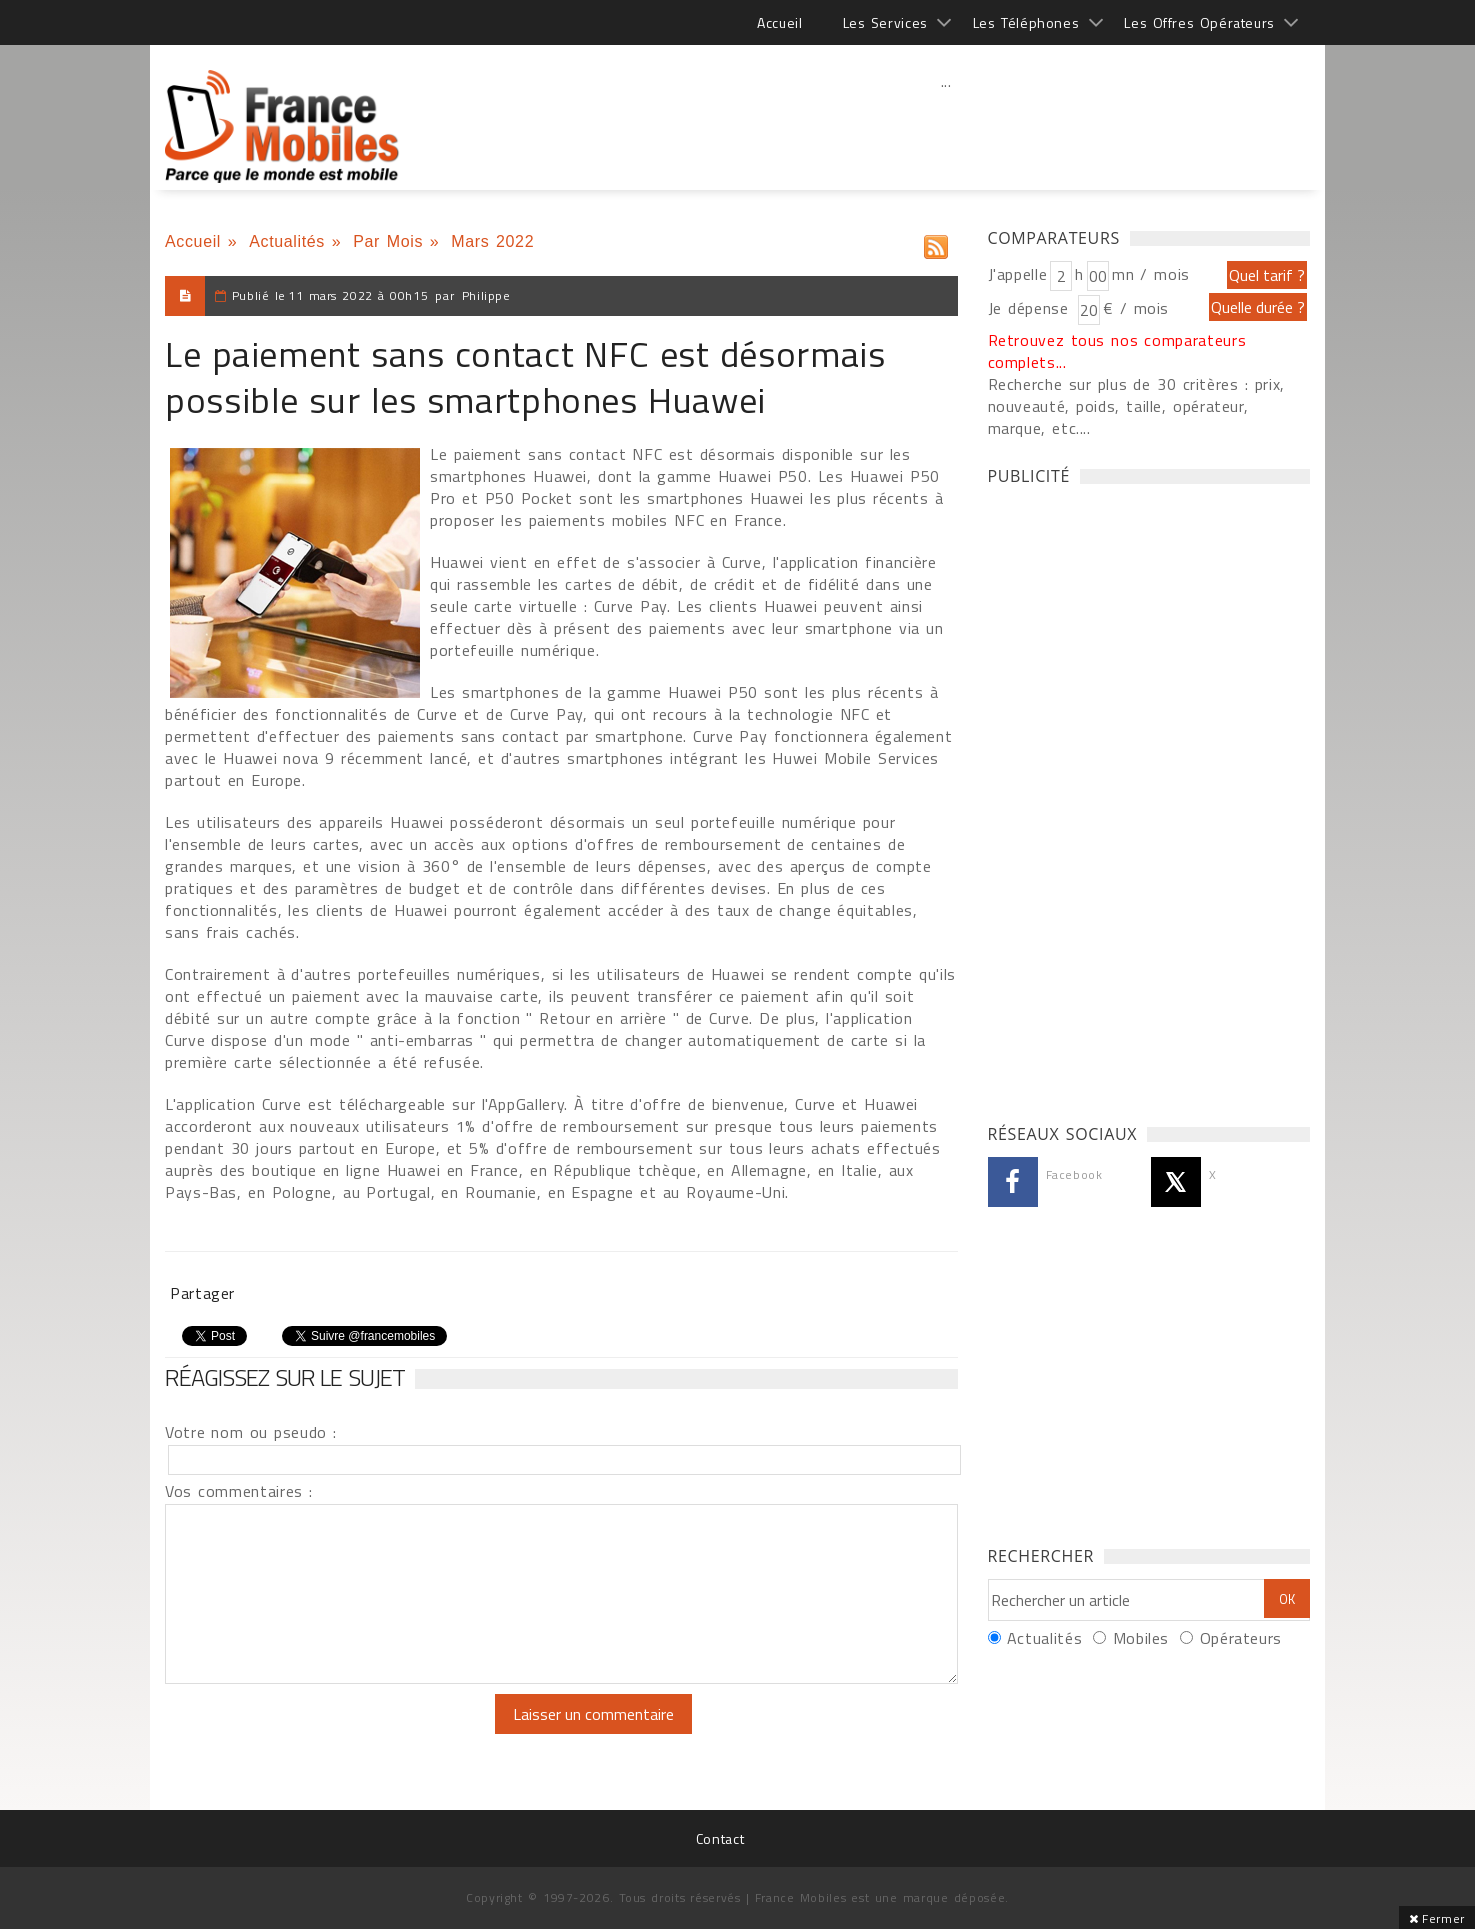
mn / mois (1151, 274)
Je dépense (1031, 308)
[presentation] (332, 1733)
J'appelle (1018, 274)
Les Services (885, 22)
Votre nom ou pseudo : (251, 1432)
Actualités (287, 241)
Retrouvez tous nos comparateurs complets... (1117, 351)
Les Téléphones (1026, 22)
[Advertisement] (946, 125)
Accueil (779, 22)
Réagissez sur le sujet (285, 1377)
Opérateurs (1241, 1638)
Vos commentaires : (239, 1491)
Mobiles (1141, 1638)
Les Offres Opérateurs (1199, 22)
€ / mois (1136, 308)
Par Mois (388, 241)
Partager (202, 1293)
